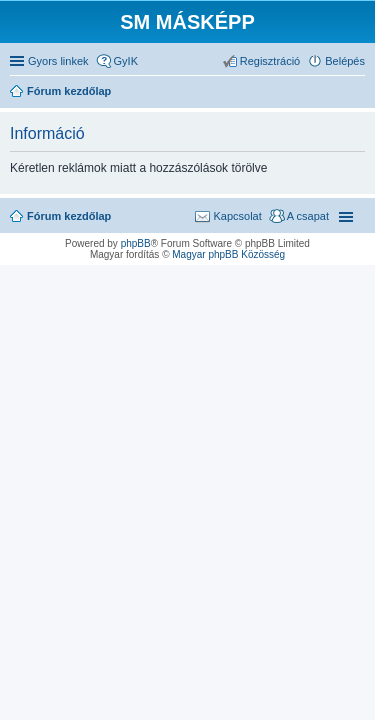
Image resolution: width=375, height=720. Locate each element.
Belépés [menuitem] (345, 61)
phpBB (136, 243)
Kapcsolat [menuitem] (237, 216)
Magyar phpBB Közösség (228, 254)
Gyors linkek (58, 61)
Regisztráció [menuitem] (270, 61)
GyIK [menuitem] (126, 61)
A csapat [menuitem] (308, 216)
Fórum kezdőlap (69, 216)
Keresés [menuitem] (357, 93)
